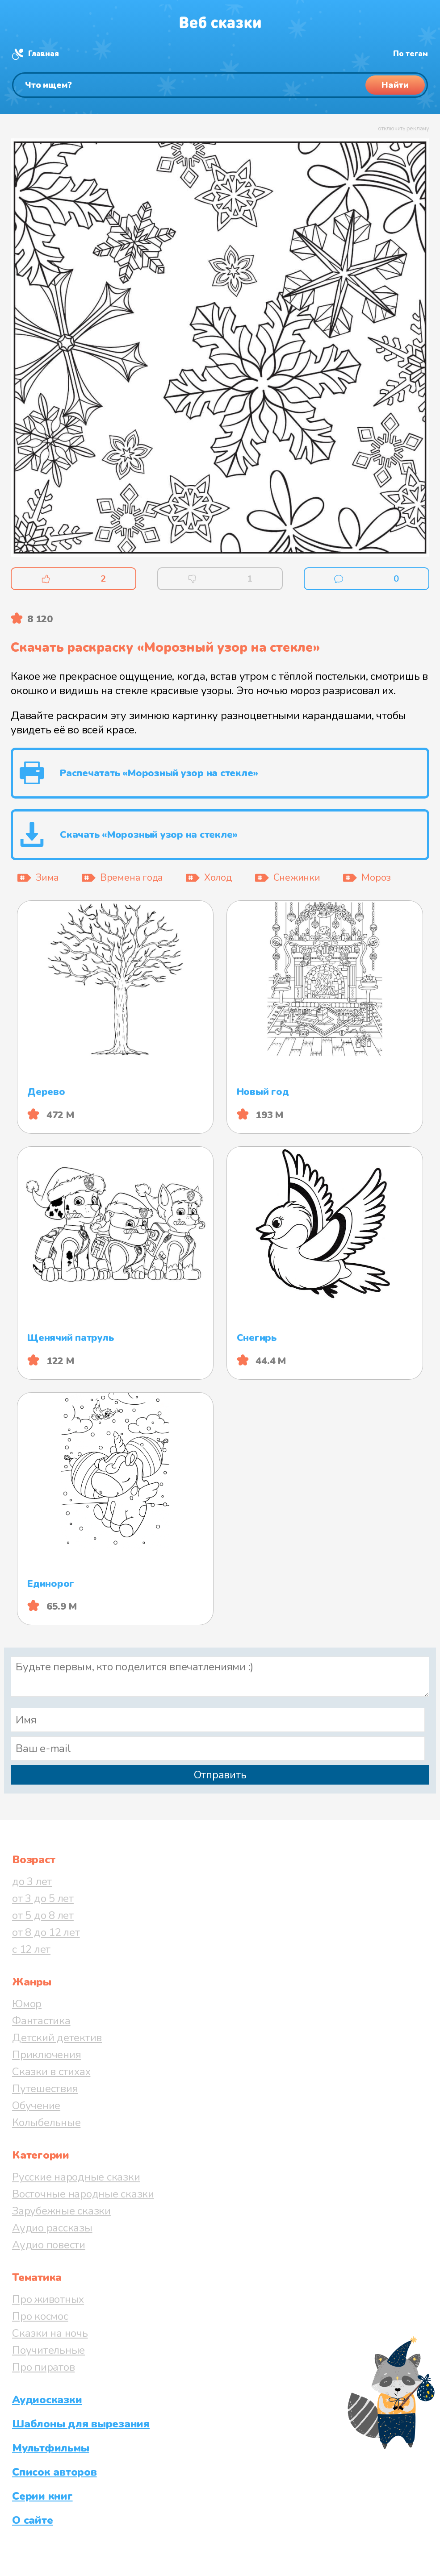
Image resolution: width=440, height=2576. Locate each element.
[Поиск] (220, 85)
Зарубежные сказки (61, 2211)
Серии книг (42, 2496)
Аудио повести (48, 2245)
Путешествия (45, 2088)
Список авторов (54, 2472)
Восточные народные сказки (83, 2194)
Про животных (48, 2299)
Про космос (40, 2316)
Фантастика (41, 2021)
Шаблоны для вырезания (81, 2424)
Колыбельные (46, 2122)
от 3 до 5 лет (43, 1898)
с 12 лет (31, 1949)
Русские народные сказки (76, 2177)
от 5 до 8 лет (43, 1915)
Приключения (46, 2054)
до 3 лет (32, 1881)
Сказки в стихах (51, 2071)
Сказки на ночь (50, 2333)
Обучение (36, 2105)
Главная (43, 54)
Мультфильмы (50, 2448)
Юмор (27, 2004)
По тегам (410, 54)
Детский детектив (57, 2038)
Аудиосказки (47, 2400)
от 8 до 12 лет (46, 1932)
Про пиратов (43, 2367)
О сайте (32, 2520)
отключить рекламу (403, 129)
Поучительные (48, 2350)
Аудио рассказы (52, 2228)
